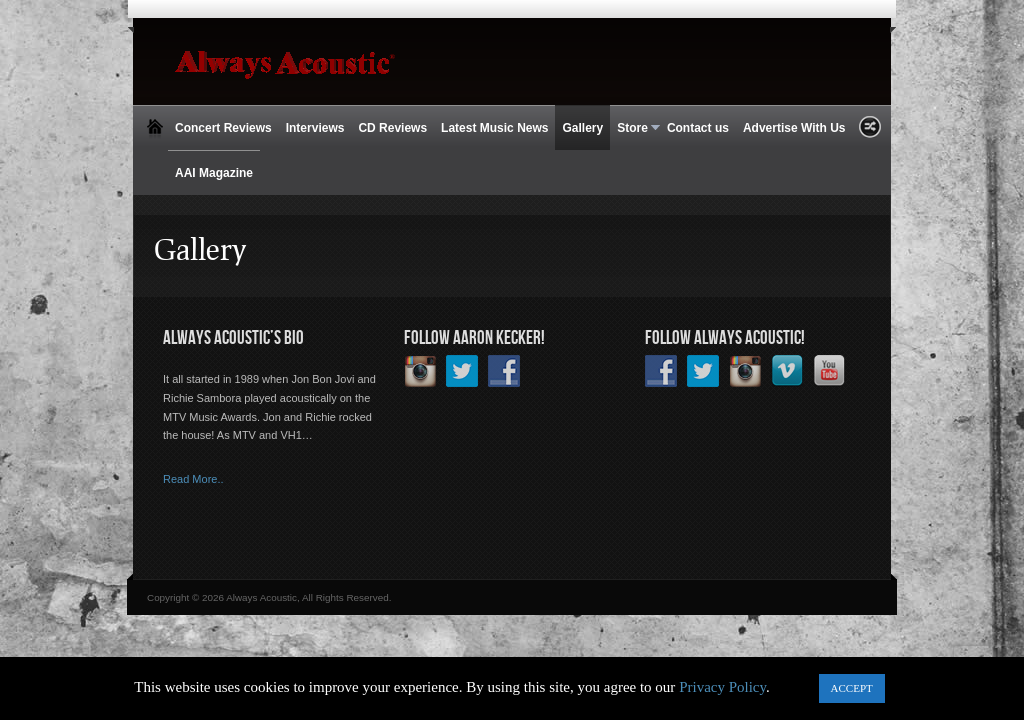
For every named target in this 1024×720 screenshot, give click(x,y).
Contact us (698, 128)
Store (635, 128)
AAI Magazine (214, 173)
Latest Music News (494, 128)
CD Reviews (392, 128)
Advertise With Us (794, 128)
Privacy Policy (722, 687)
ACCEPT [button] (852, 688)
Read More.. (193, 479)
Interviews (315, 128)
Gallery (582, 128)
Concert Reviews (223, 128)
